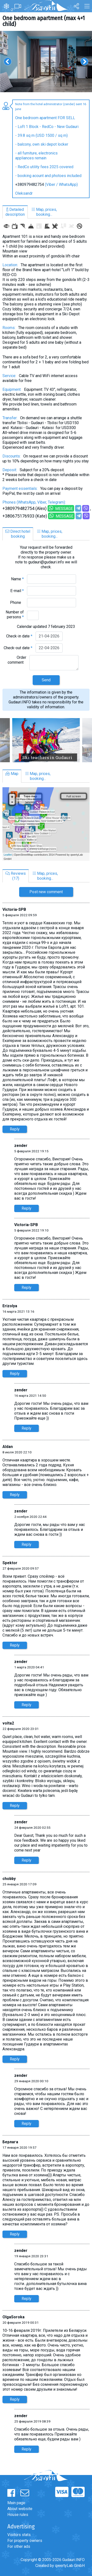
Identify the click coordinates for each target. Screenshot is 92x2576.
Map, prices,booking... (44, 212)
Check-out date (18, 648)
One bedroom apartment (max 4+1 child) (43, 21)
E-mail (17, 590)
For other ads (18, 2546)
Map (11, 773)
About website (19, 2508)
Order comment (17, 660)
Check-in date (19, 636)
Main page (16, 2502)
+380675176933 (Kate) (24, 516)
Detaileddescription (15, 212)
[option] (46, 61)
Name (17, 579)
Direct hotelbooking (17, 534)
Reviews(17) (15, 876)
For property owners (24, 2540)
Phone (17, 602)
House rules (17, 2514)
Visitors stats (19, 2534)
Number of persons (15, 614)
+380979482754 (29, 184)
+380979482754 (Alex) (24, 508)
